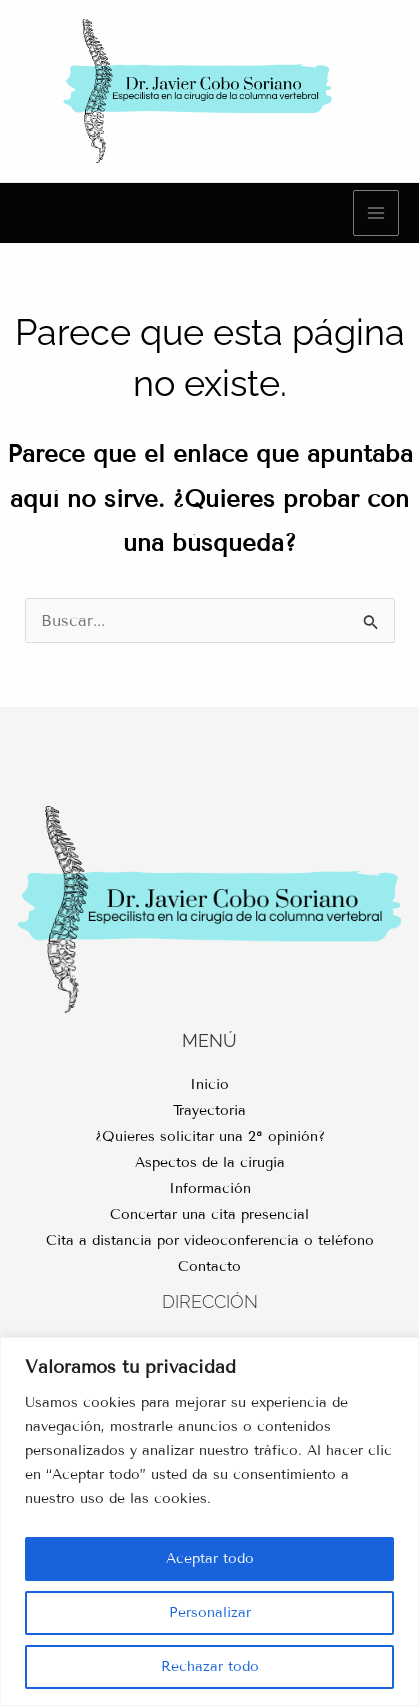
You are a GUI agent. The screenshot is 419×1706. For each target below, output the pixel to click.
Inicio (209, 1084)
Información (210, 1188)
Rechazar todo (210, 1666)
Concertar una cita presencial (209, 1214)
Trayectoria (209, 1110)
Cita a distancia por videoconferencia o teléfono (210, 1240)
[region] (209, 1521)
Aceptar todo (210, 1558)
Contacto (209, 1266)
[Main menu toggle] (376, 213)
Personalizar (210, 1612)
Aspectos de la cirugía (210, 1162)
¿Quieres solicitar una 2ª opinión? (210, 1136)
